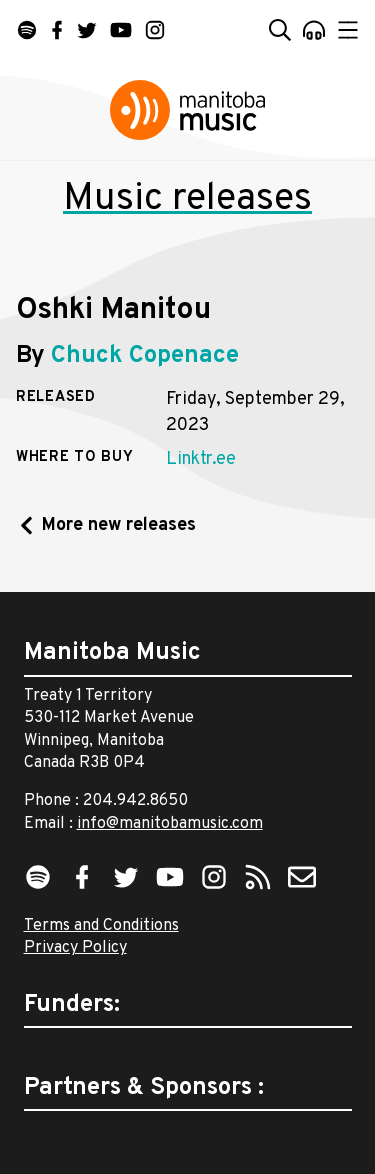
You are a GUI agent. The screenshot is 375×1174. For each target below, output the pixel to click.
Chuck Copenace (145, 356)
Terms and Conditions (101, 926)
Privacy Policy (75, 948)
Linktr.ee (201, 459)
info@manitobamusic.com (170, 824)
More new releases (119, 525)
